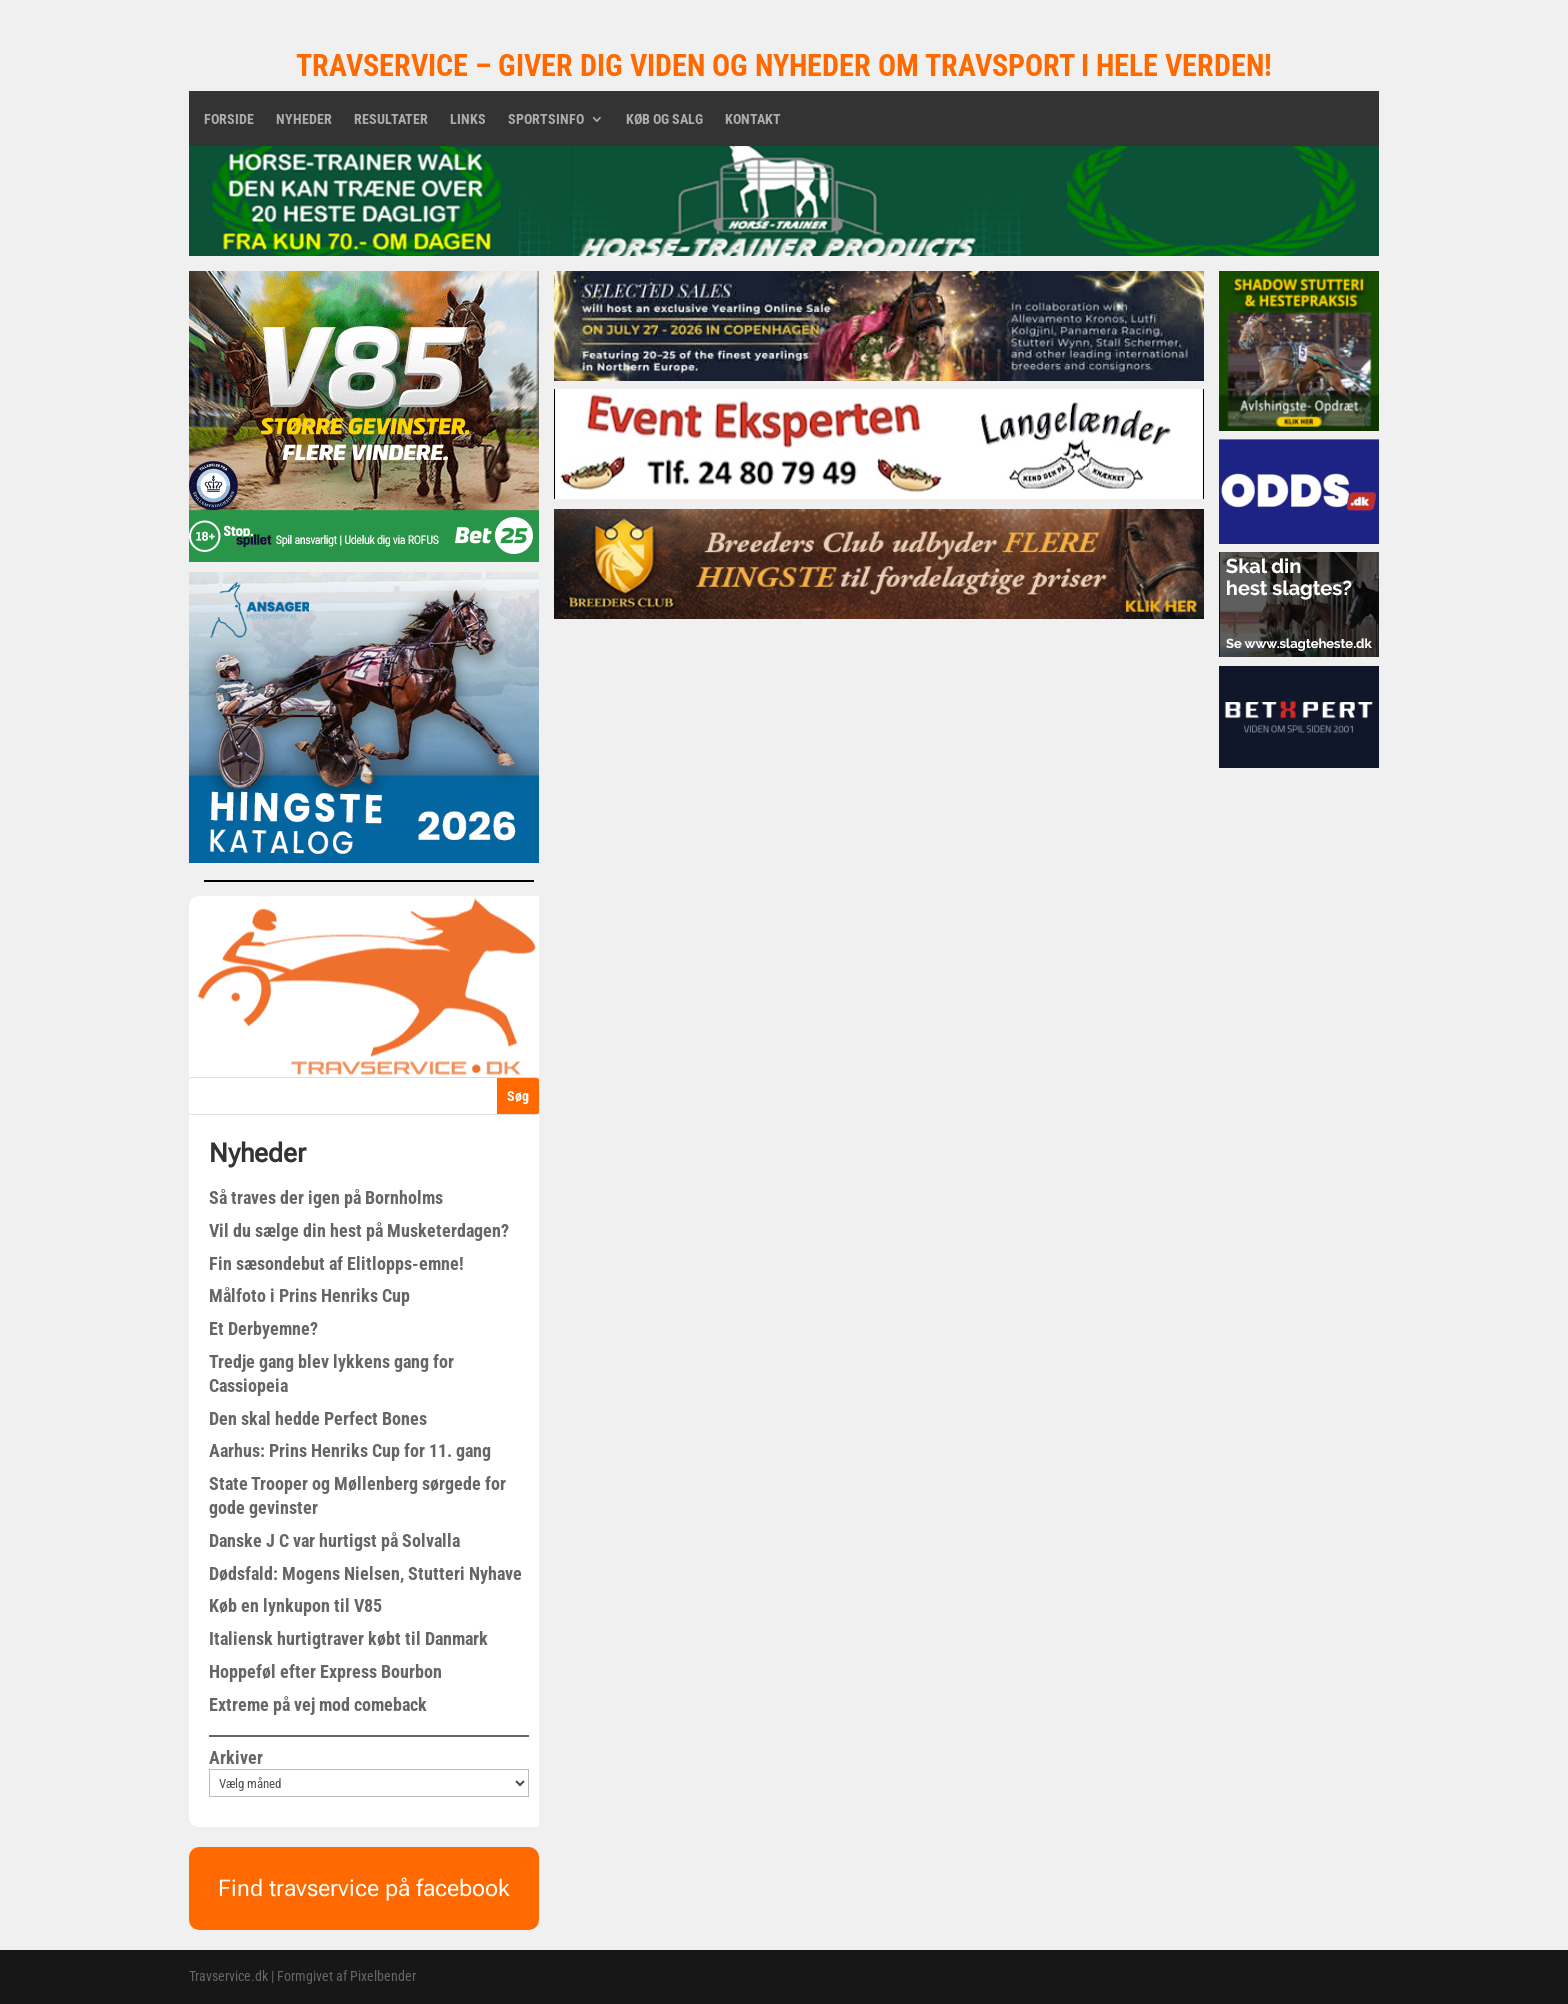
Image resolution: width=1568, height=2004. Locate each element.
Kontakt (753, 119)
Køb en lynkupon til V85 (295, 1605)
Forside (229, 119)
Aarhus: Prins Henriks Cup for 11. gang (350, 1450)
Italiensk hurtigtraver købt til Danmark (348, 1638)
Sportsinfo (546, 119)
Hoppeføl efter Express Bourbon (325, 1671)
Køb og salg (664, 119)
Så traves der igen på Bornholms (326, 1197)
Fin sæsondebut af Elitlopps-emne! (336, 1263)
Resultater (391, 119)
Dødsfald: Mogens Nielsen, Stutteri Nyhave (365, 1573)
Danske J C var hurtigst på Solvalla (334, 1540)
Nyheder (304, 119)
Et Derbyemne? (263, 1328)
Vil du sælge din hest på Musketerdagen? (359, 1230)
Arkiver (236, 1757)
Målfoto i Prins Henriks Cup (309, 1295)
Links (468, 119)
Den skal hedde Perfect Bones (318, 1418)
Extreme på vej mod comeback (318, 1704)
